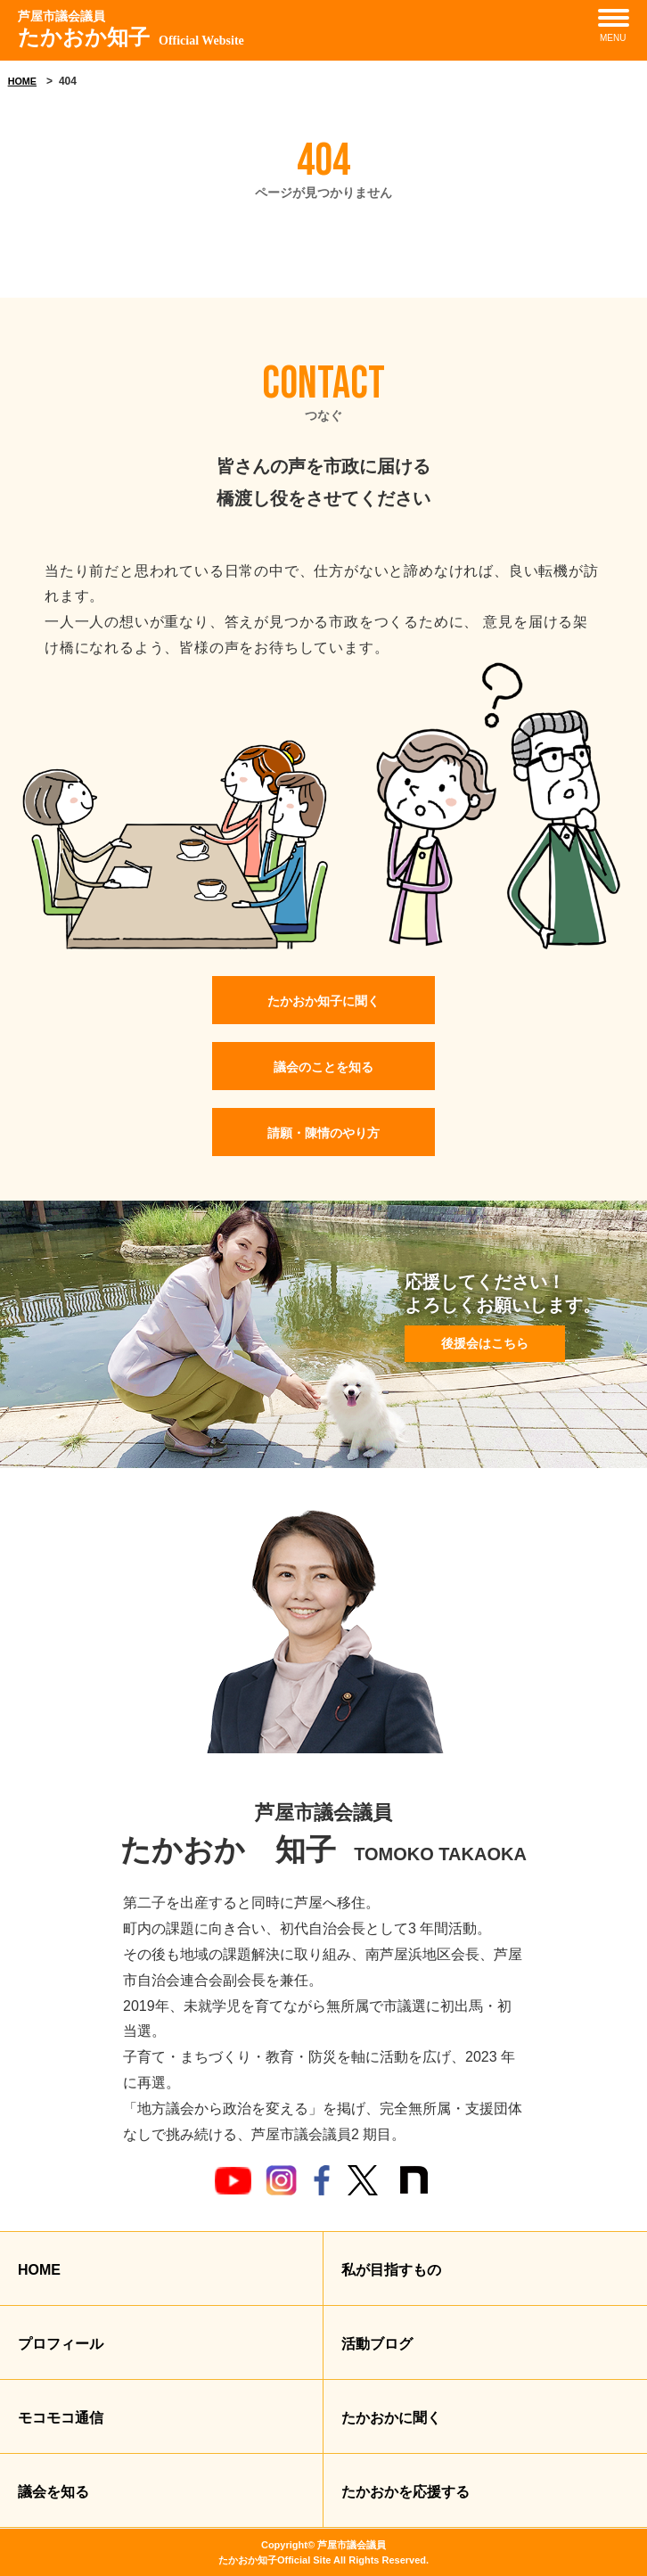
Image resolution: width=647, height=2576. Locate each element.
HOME (22, 81)
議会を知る (53, 2491)
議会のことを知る (323, 1067)
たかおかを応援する (405, 2491)
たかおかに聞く (391, 2417)
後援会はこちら (484, 1343)
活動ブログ (377, 2343)
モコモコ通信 (60, 2417)
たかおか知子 (131, 28)
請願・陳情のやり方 (323, 1133)
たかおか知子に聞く (323, 1001)
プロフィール (60, 2343)
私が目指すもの (391, 2269)
